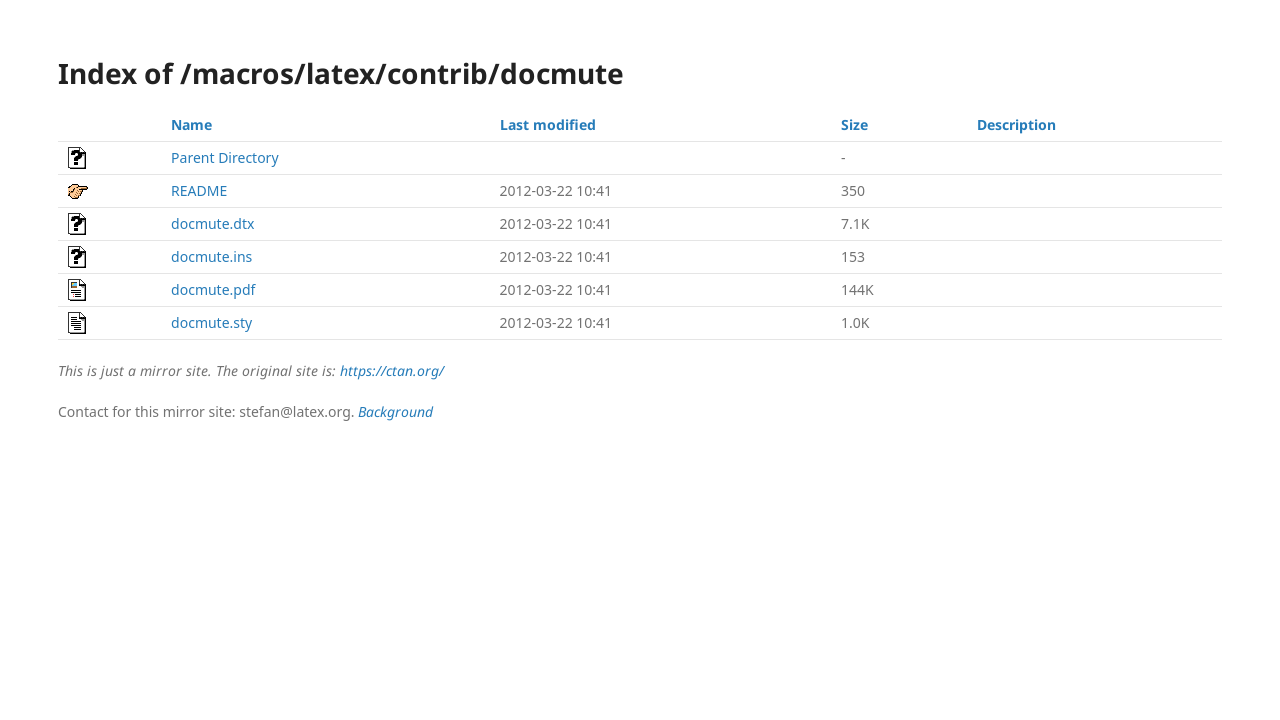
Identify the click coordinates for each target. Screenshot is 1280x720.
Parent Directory (224, 157)
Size (854, 124)
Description (1016, 124)
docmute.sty (211, 322)
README (199, 190)
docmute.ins (211, 256)
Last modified (548, 124)
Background (395, 411)
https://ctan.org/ (392, 370)
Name (191, 124)
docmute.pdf (213, 289)
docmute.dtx (212, 223)
